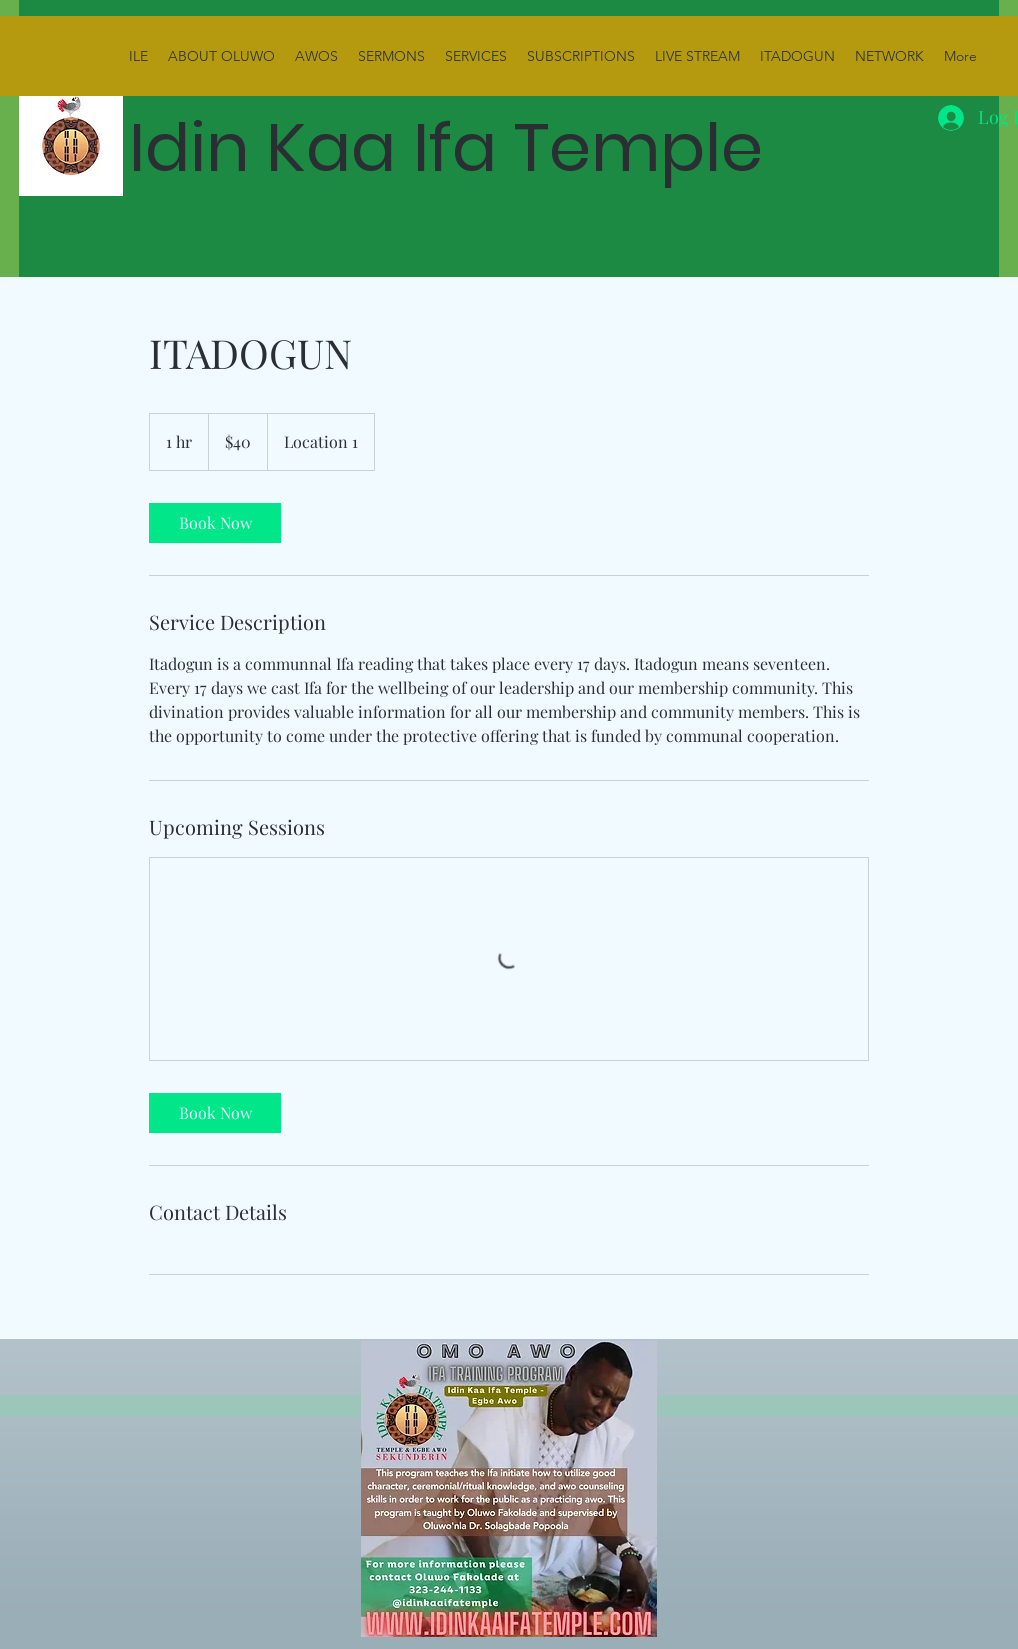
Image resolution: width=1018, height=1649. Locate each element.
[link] (215, 523)
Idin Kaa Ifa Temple (454, 147)
